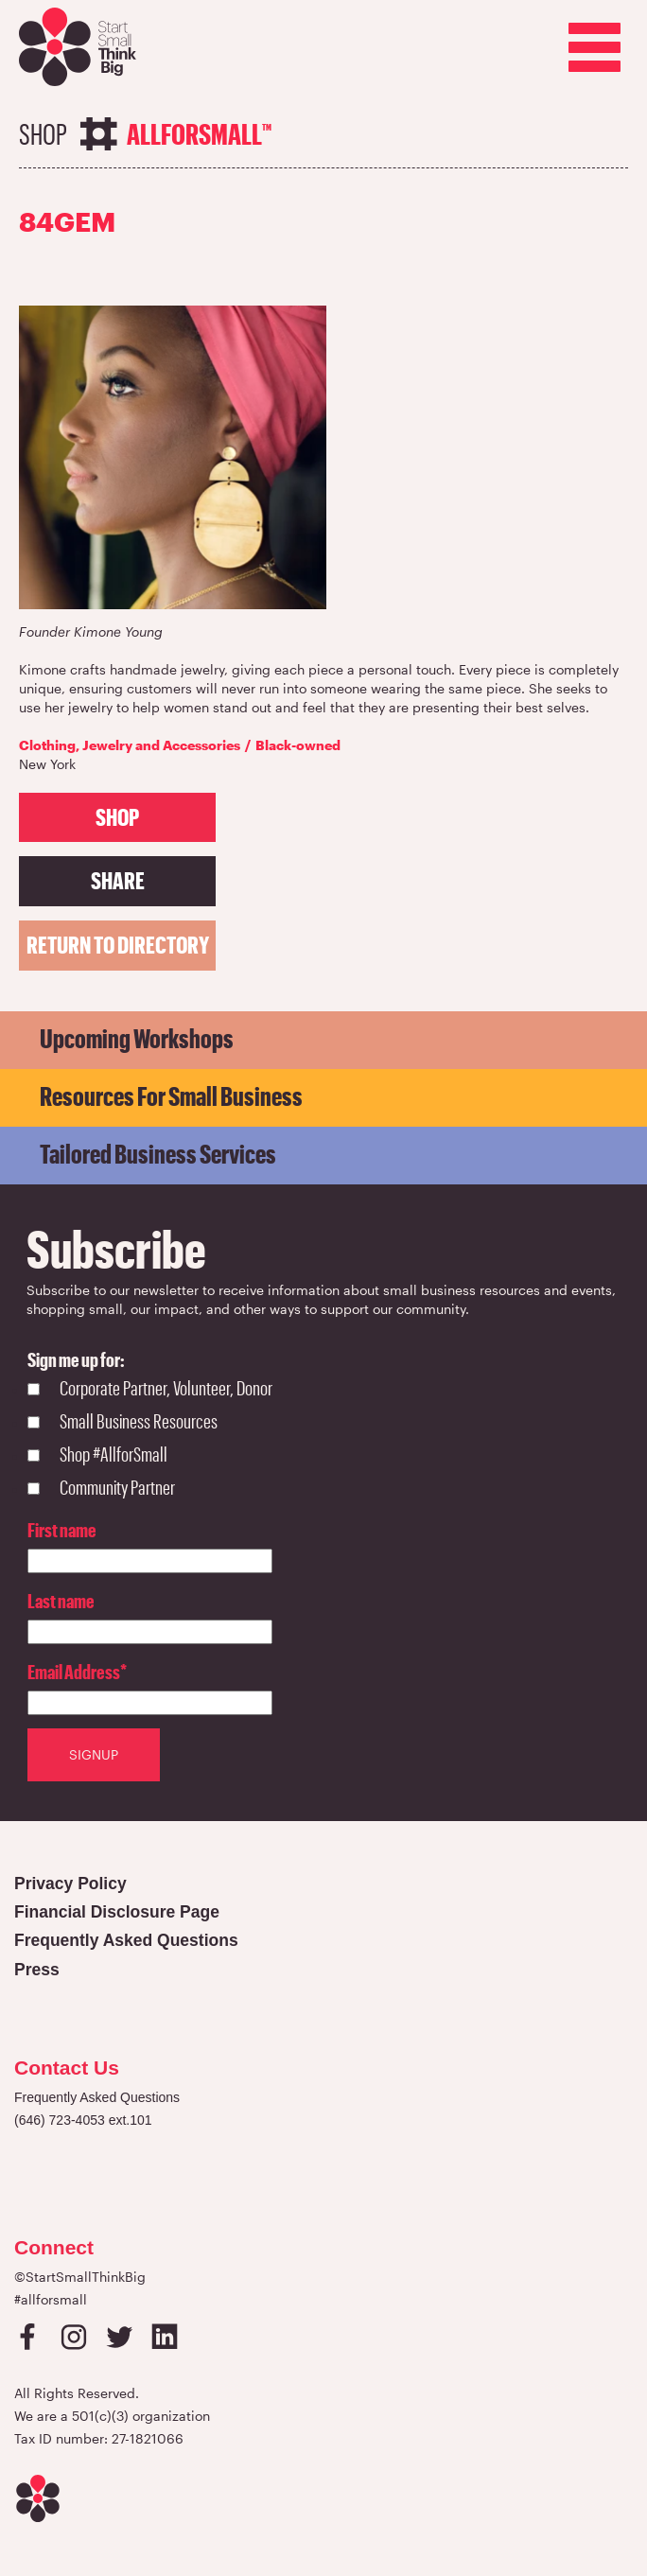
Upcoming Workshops (137, 1038)
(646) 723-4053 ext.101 (83, 2120)
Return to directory (117, 944)
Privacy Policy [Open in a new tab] (70, 1883)
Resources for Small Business (171, 1095)
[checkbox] (149, 1440)
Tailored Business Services (158, 1153)
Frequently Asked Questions (97, 2097)
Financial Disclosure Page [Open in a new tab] (116, 1911)
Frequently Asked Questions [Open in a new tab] (126, 1940)
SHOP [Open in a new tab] (117, 817)
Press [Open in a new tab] (37, 1969)
